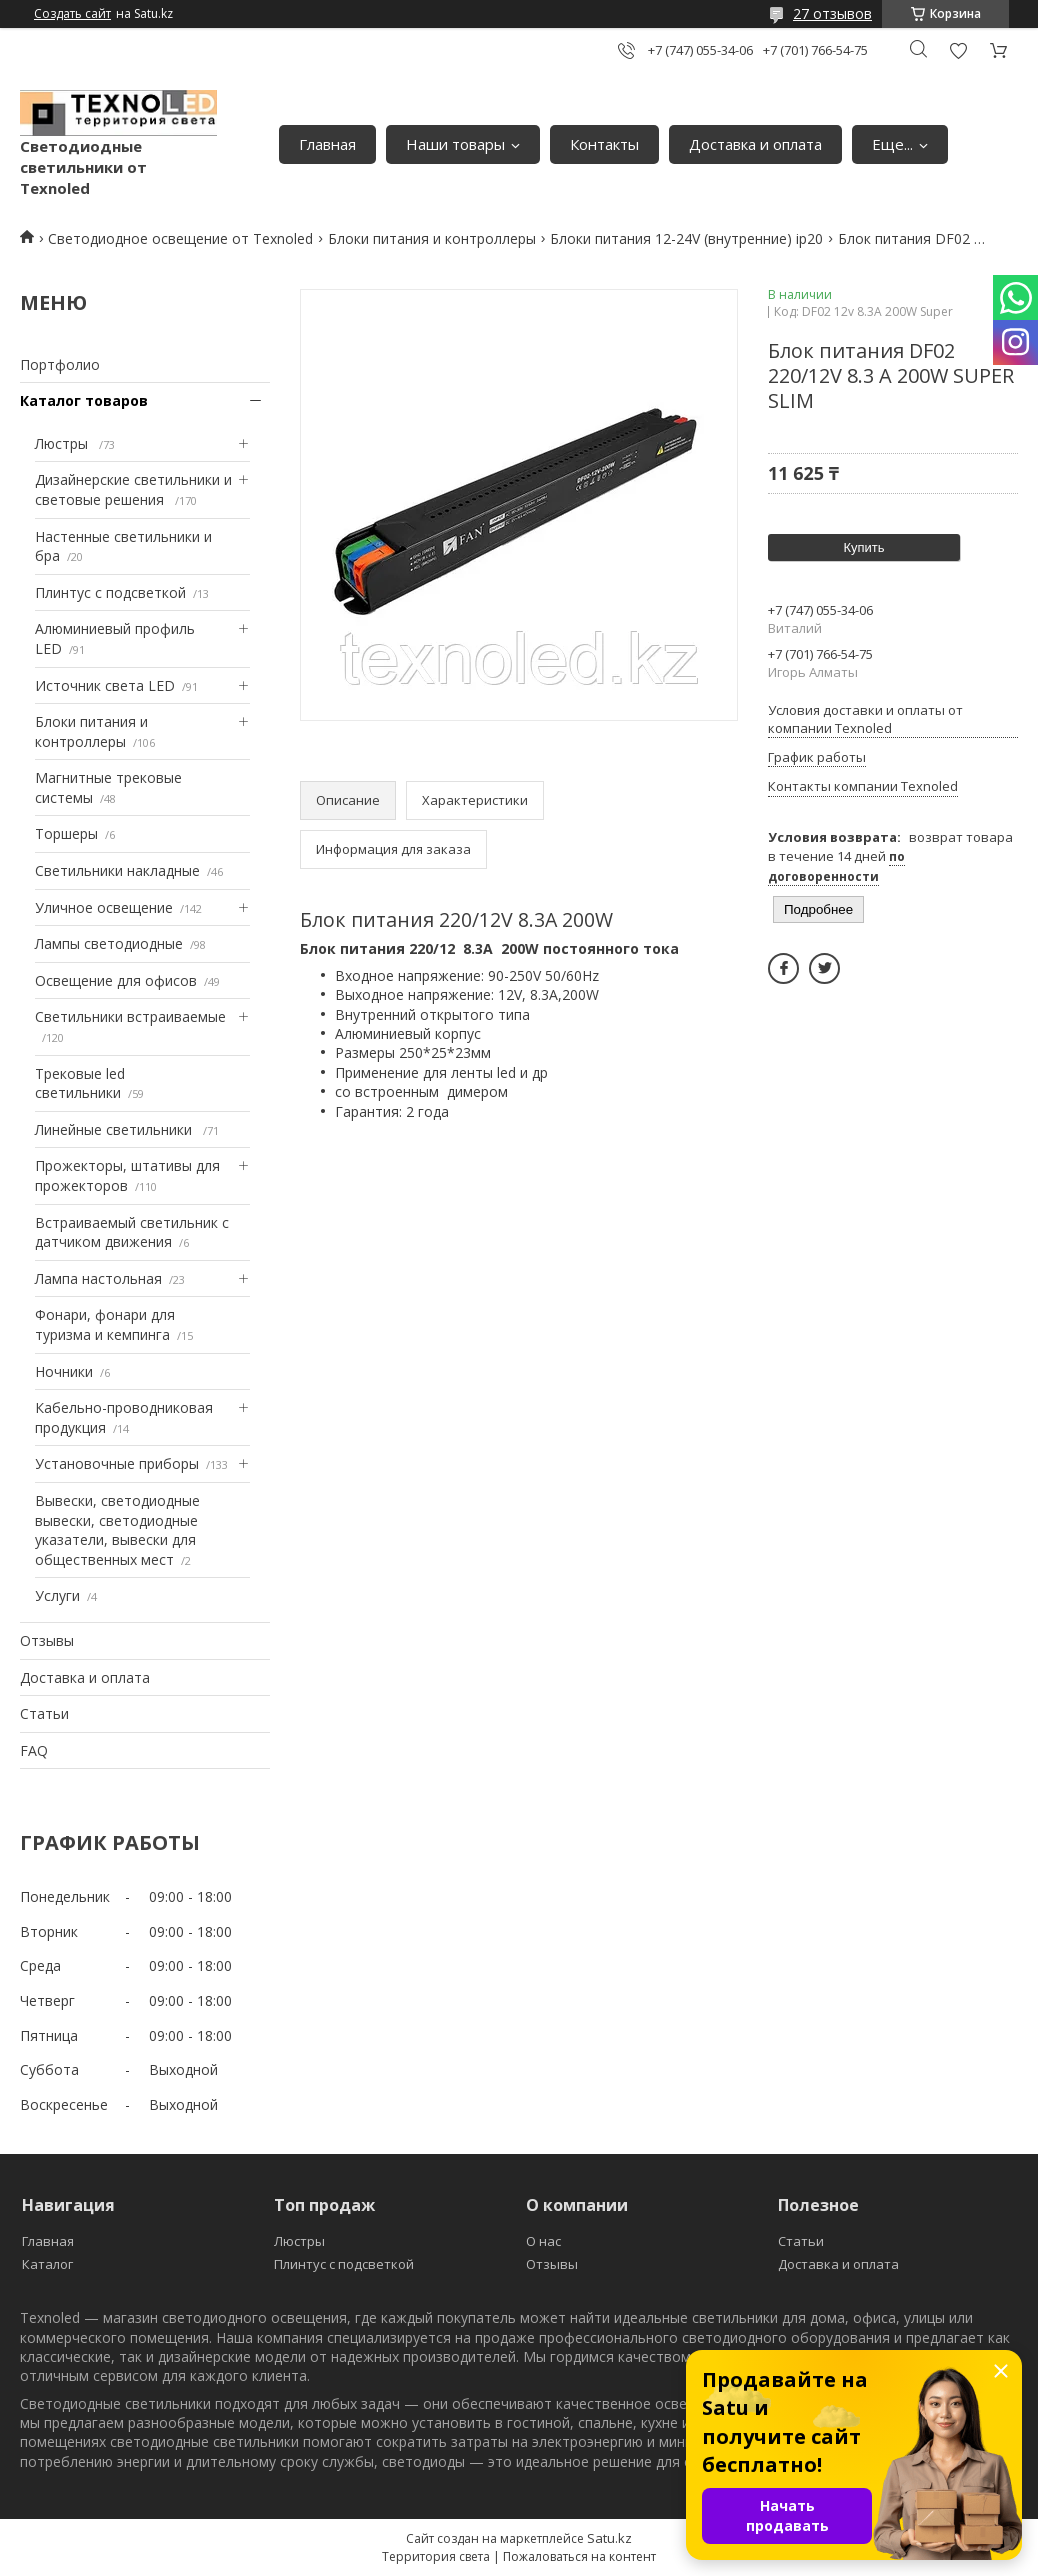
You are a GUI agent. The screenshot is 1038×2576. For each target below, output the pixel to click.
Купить (863, 547)
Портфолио (60, 364)
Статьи (44, 1713)
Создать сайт (72, 14)
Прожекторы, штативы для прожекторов (127, 1175)
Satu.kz (609, 2538)
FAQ (34, 1750)
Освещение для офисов (116, 980)
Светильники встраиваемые (130, 1016)
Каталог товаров (84, 400)
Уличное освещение (104, 907)
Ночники (64, 1371)
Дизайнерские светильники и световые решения (133, 489)
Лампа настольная (98, 1278)
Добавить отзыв (958, 50)
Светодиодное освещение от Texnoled (180, 238)
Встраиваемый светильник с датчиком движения (132, 1232)
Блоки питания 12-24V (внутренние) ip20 (686, 238)
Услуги (57, 1595)
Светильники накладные (117, 870)
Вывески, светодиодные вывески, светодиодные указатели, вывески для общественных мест (117, 1530)
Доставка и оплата (755, 144)
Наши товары (455, 144)
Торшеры (66, 833)
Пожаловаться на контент (579, 2556)
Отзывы (47, 1640)
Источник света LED (105, 685)
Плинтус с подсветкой (110, 592)
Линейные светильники (115, 1129)
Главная (327, 144)
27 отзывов (832, 13)
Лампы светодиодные (109, 943)
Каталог (47, 2264)
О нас (543, 2241)
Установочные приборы (117, 1463)
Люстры (63, 443)
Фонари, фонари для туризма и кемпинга (105, 1324)
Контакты (604, 144)
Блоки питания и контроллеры (432, 238)
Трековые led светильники (80, 1083)
